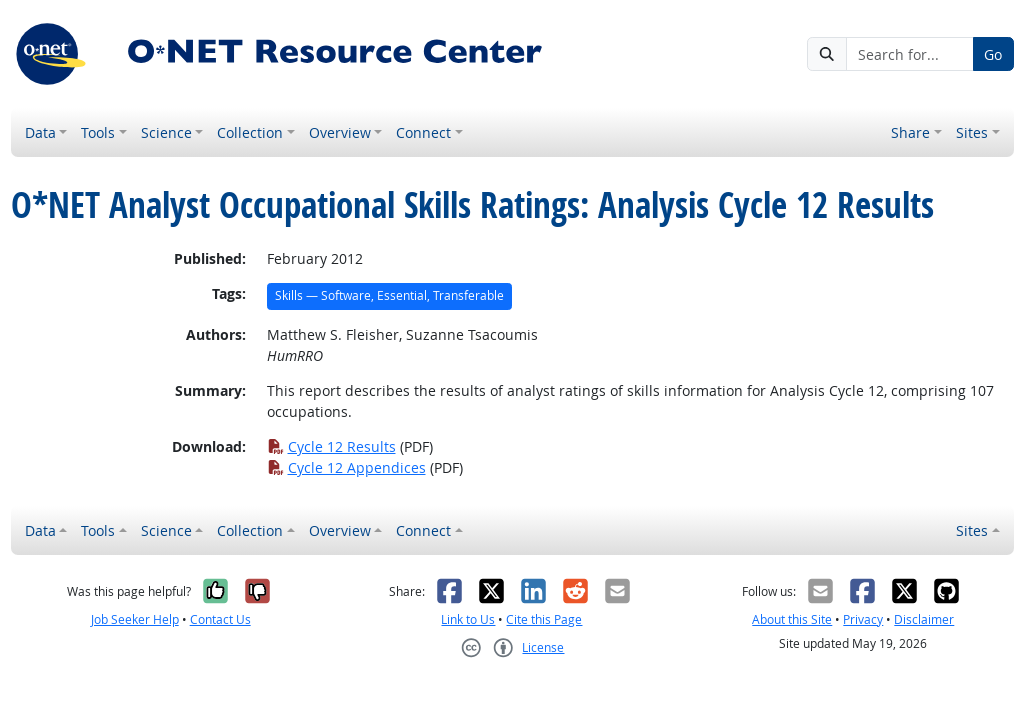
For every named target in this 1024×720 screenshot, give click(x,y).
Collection (250, 132)
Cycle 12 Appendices (346, 467)
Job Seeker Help (135, 619)
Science (166, 132)
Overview (340, 132)
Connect (423, 132)
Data (40, 132)
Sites (972, 132)
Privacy (863, 619)
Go (993, 54)
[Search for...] (909, 54)
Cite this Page (544, 619)
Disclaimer (924, 619)
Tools (98, 132)
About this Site (792, 619)
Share (910, 132)
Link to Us (468, 619)
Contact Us (220, 619)
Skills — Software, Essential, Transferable (389, 295)
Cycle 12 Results (331, 446)
